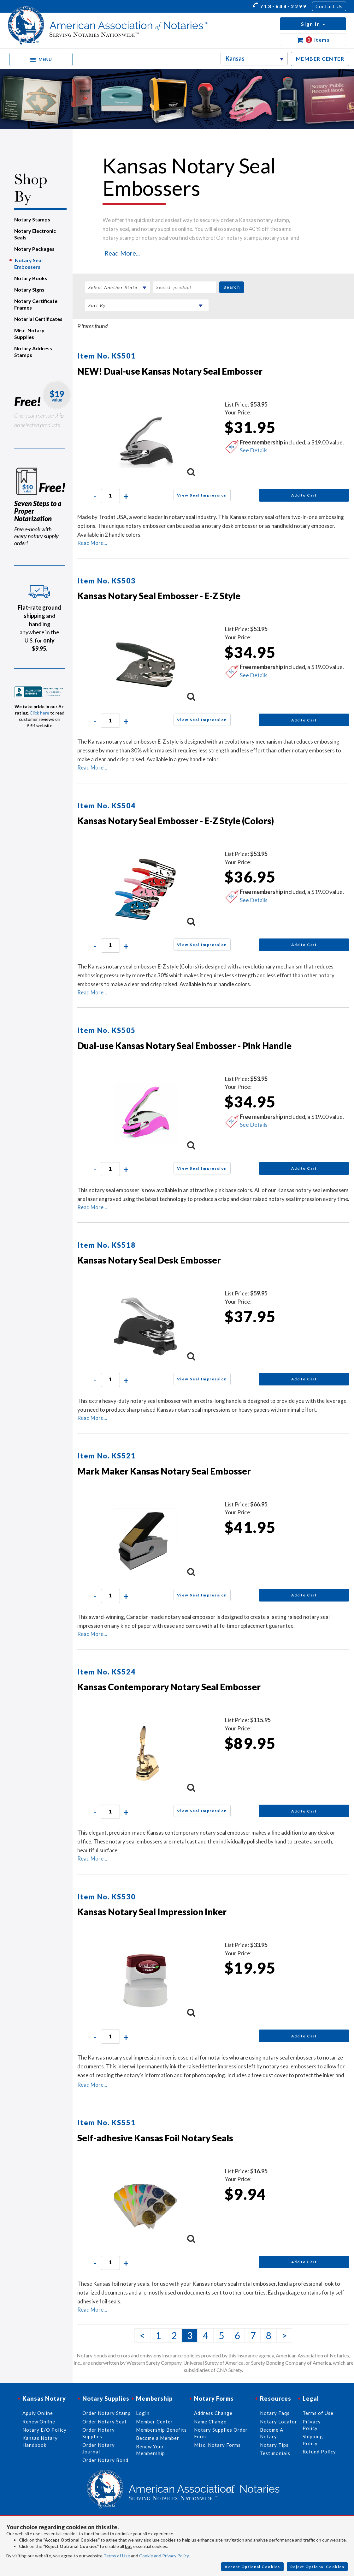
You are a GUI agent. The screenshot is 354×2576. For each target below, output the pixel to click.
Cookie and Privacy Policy (164, 2555)
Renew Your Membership (150, 2450)
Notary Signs (29, 290)
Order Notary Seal (104, 2421)
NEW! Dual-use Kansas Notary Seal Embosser (170, 371)
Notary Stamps (32, 219)
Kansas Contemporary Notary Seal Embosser (169, 1686)
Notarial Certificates (38, 319)
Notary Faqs (275, 2413)
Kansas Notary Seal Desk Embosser (149, 1260)
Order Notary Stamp (106, 2413)
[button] (313, 23)
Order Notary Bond (105, 2460)
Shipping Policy (313, 2440)
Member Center (154, 2421)
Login (143, 2413)
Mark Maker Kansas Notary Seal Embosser (164, 1471)
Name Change (210, 2421)
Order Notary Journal (98, 2448)
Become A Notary (271, 2433)
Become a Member (157, 2438)
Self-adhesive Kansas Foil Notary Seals (155, 2138)
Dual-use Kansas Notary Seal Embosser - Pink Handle (184, 1045)
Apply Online (37, 2413)
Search (231, 287)
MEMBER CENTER (320, 59)
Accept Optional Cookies (252, 2566)
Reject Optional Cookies (317, 2566)
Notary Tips (274, 2445)
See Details (254, 450)
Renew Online (38, 2421)
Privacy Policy (312, 2425)
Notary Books (30, 278)
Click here (39, 712)
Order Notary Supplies (98, 2433)
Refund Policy (319, 2451)
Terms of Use (116, 2555)
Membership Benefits (161, 2430)
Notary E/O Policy (44, 2430)
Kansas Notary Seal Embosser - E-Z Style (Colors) (175, 820)
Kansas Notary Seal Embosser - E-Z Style (158, 595)
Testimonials (275, 2453)
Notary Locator (278, 2421)
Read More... (122, 253)
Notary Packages (34, 249)
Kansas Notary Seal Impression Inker (152, 1911)
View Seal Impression (202, 495)
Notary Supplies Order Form (221, 2433)
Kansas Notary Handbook (40, 2441)
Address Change (213, 2413)
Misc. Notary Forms (217, 2445)
